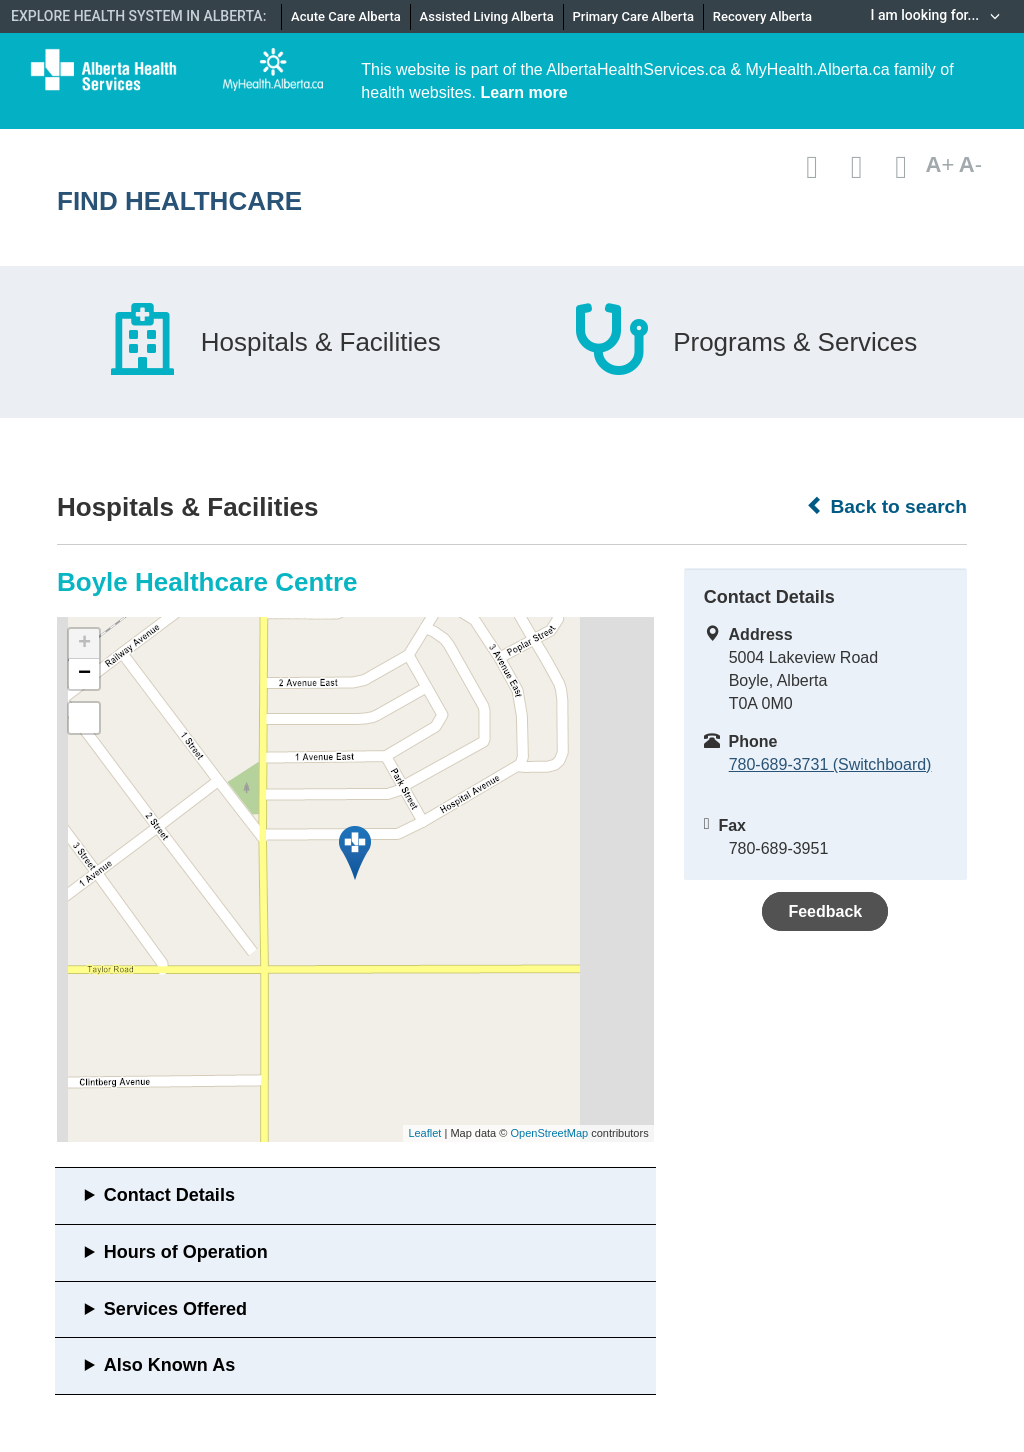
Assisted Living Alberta (487, 16)
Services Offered (175, 1309)
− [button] (84, 674)
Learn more (524, 92)
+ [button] (84, 644)
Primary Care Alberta (633, 16)
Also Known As (169, 1365)
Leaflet (424, 1133)
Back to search (886, 506)
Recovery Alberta (762, 16)
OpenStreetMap (549, 1133)
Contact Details (169, 1195)
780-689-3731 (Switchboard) (830, 764)
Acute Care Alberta (346, 16)
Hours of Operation (186, 1252)
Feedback (825, 911)
